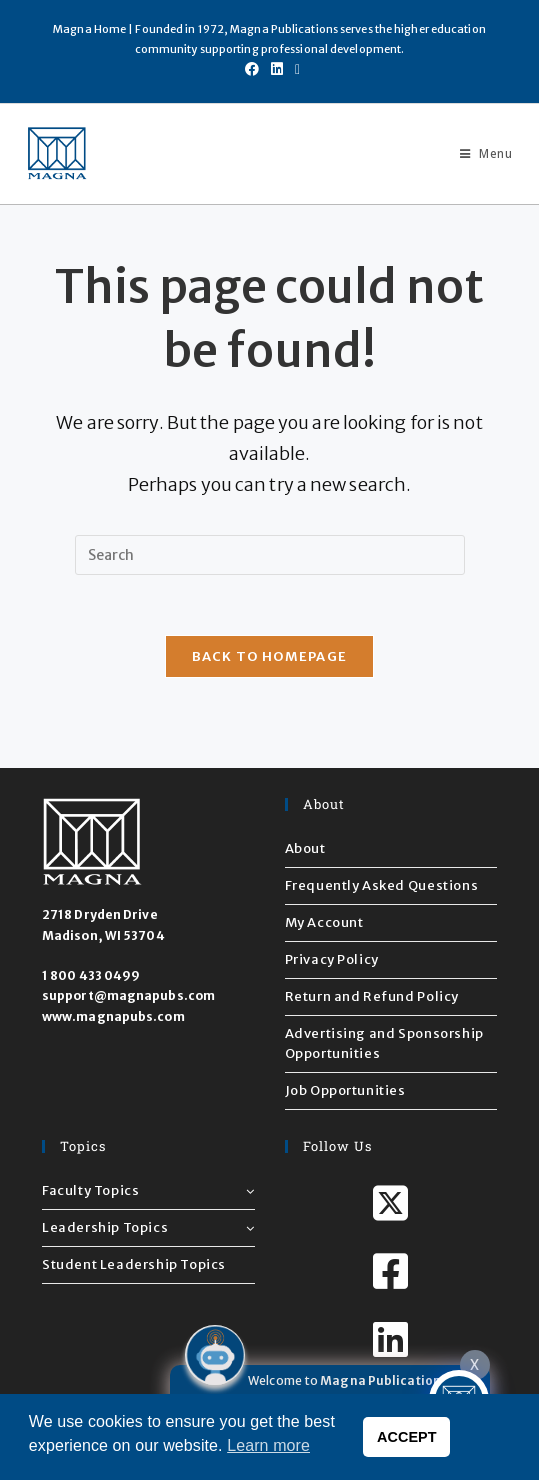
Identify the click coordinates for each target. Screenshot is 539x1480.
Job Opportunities (345, 1090)
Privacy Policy (332, 959)
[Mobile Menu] (478, 153)
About (305, 848)
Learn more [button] (268, 1445)
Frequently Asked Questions (382, 885)
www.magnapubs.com (113, 1016)
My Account (324, 922)
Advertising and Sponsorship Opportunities (384, 1043)
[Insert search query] (270, 555)
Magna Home (89, 29)
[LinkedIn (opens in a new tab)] (277, 69)
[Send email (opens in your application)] (294, 69)
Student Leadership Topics (134, 1264)
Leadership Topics (148, 1227)
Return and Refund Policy (372, 996)
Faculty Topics (148, 1190)
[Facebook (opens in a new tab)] (252, 69)
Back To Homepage (270, 656)
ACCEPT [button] (407, 1437)
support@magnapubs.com (128, 995)
